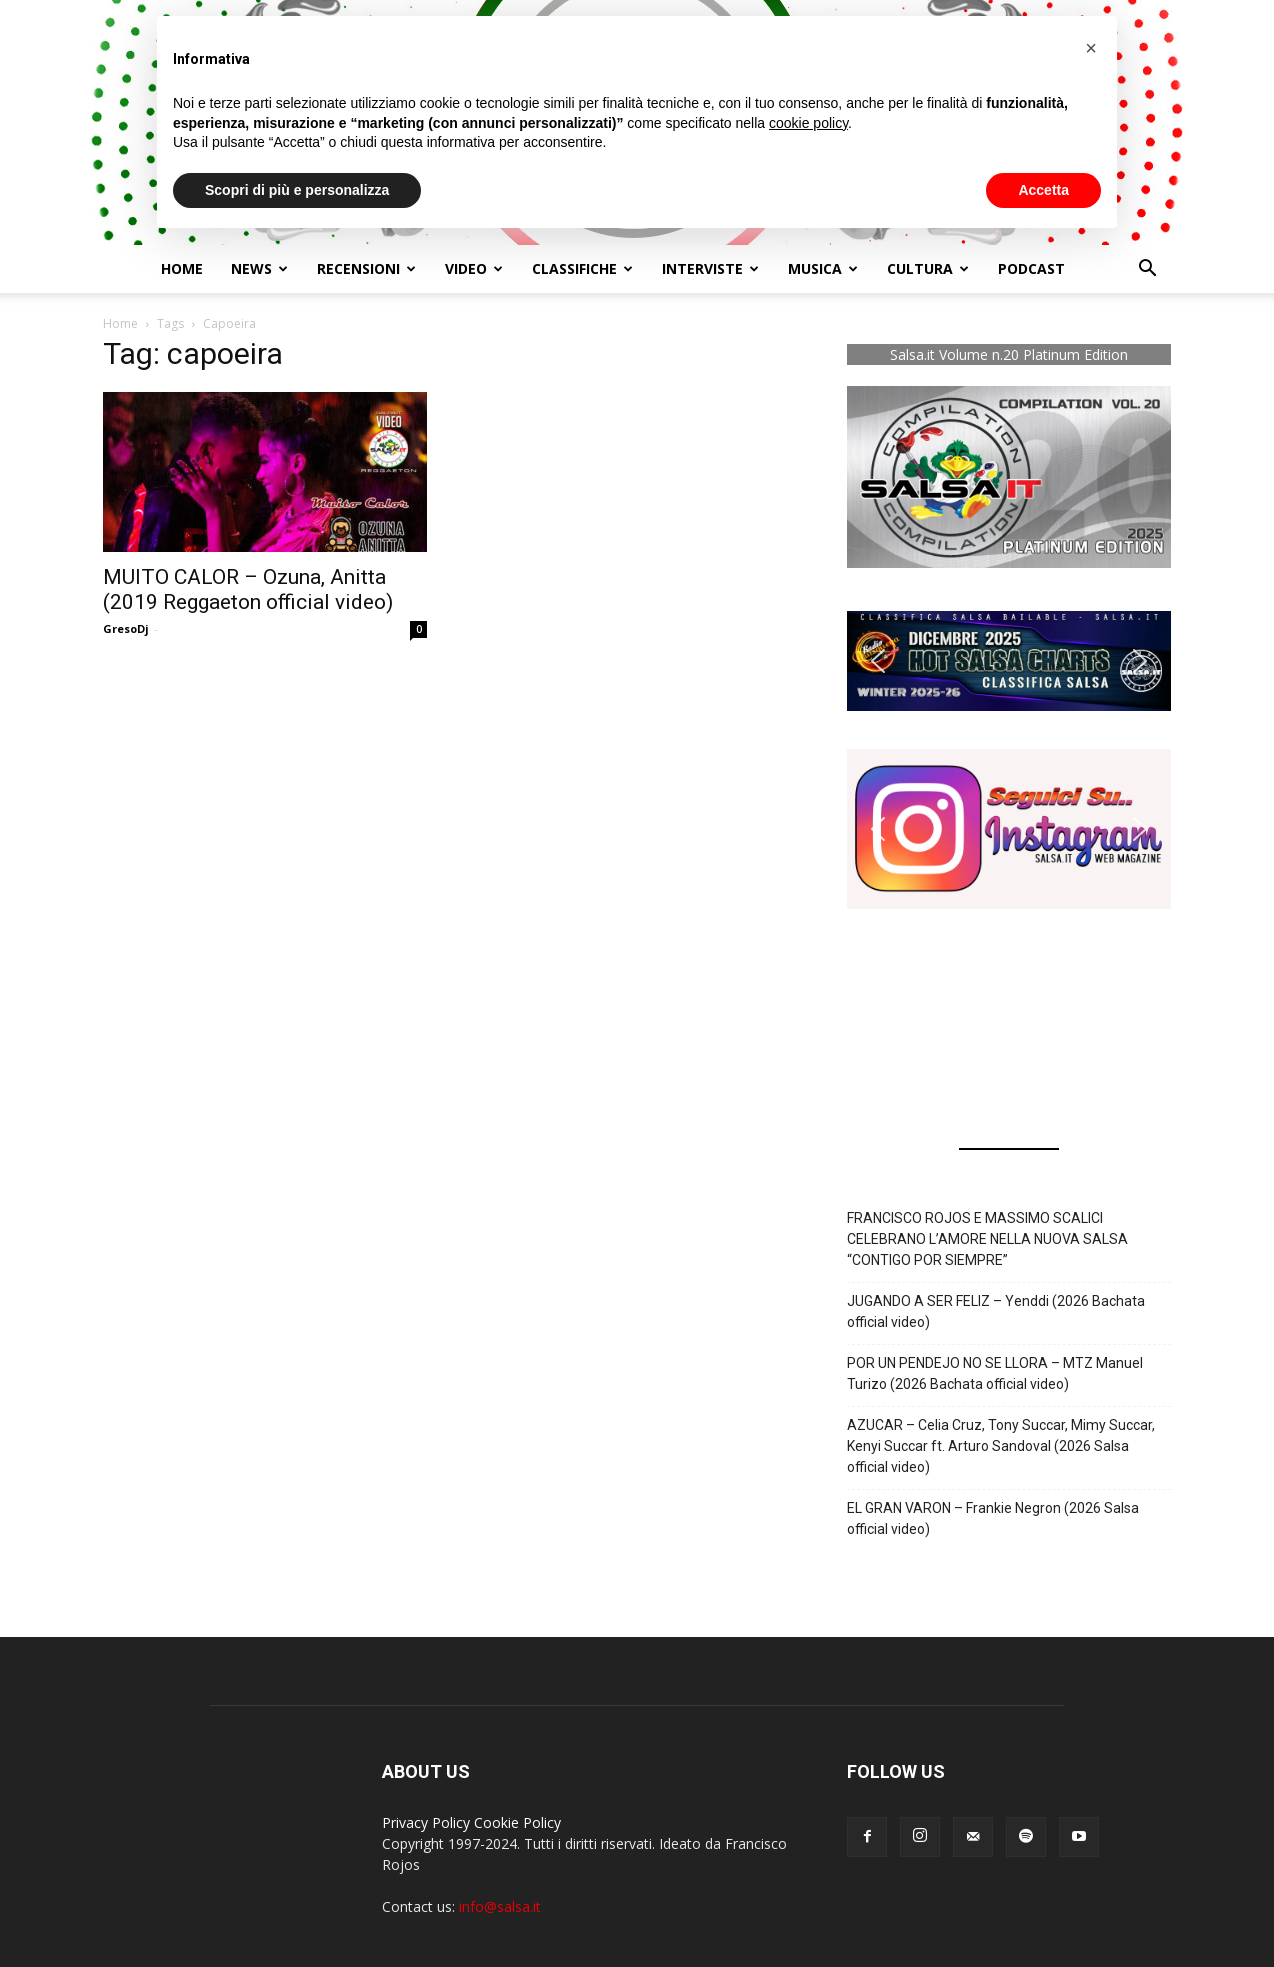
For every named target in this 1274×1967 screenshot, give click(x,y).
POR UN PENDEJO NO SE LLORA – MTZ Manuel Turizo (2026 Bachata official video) (995, 1373)
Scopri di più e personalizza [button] (297, 190)
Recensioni (366, 268)
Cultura (928, 268)
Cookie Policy (517, 1822)
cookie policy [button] (808, 123)
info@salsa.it (500, 1906)
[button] (1147, 270)
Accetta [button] (1043, 190)
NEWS (259, 268)
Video (474, 268)
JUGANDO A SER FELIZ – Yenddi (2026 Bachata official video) (996, 1311)
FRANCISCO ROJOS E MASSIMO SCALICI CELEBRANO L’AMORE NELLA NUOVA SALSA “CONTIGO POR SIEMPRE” (987, 1239)
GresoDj (126, 628)
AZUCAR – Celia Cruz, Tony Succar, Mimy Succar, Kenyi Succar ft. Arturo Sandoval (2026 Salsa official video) (1001, 1446)
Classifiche (582, 268)
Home (182, 268)
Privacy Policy (426, 1822)
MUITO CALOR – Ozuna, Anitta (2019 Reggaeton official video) (248, 589)
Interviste (710, 268)
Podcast (1031, 268)
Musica (823, 268)
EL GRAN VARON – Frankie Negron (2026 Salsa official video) (993, 1518)
